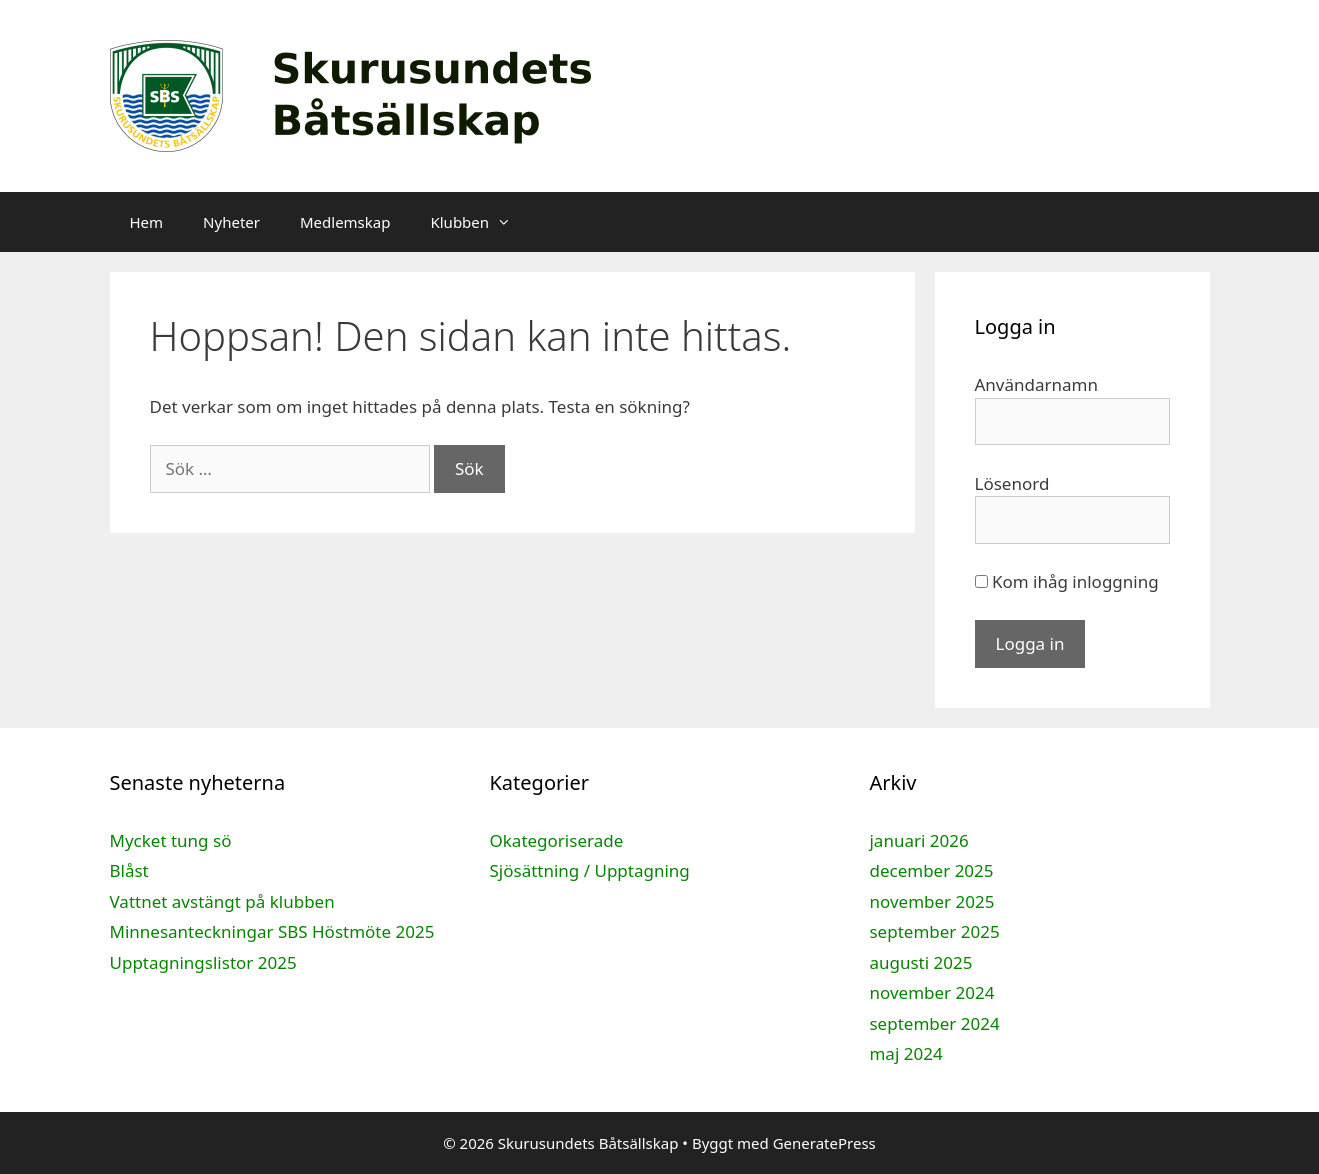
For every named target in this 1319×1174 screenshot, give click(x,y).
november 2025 (931, 901)
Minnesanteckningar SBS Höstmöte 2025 (272, 931)
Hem (147, 222)
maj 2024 (905, 1053)
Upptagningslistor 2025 (203, 962)
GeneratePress (824, 1143)
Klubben (480, 222)
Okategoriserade (556, 840)
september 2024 (934, 1023)
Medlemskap (345, 222)
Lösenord (1012, 483)
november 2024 (931, 992)
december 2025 (931, 870)
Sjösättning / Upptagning (589, 870)
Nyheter (231, 222)
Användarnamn (1037, 384)
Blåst (129, 870)
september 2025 (934, 931)
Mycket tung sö (171, 840)
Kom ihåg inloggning (1067, 581)
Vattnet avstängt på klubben (222, 901)
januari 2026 (918, 840)
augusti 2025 (920, 962)
